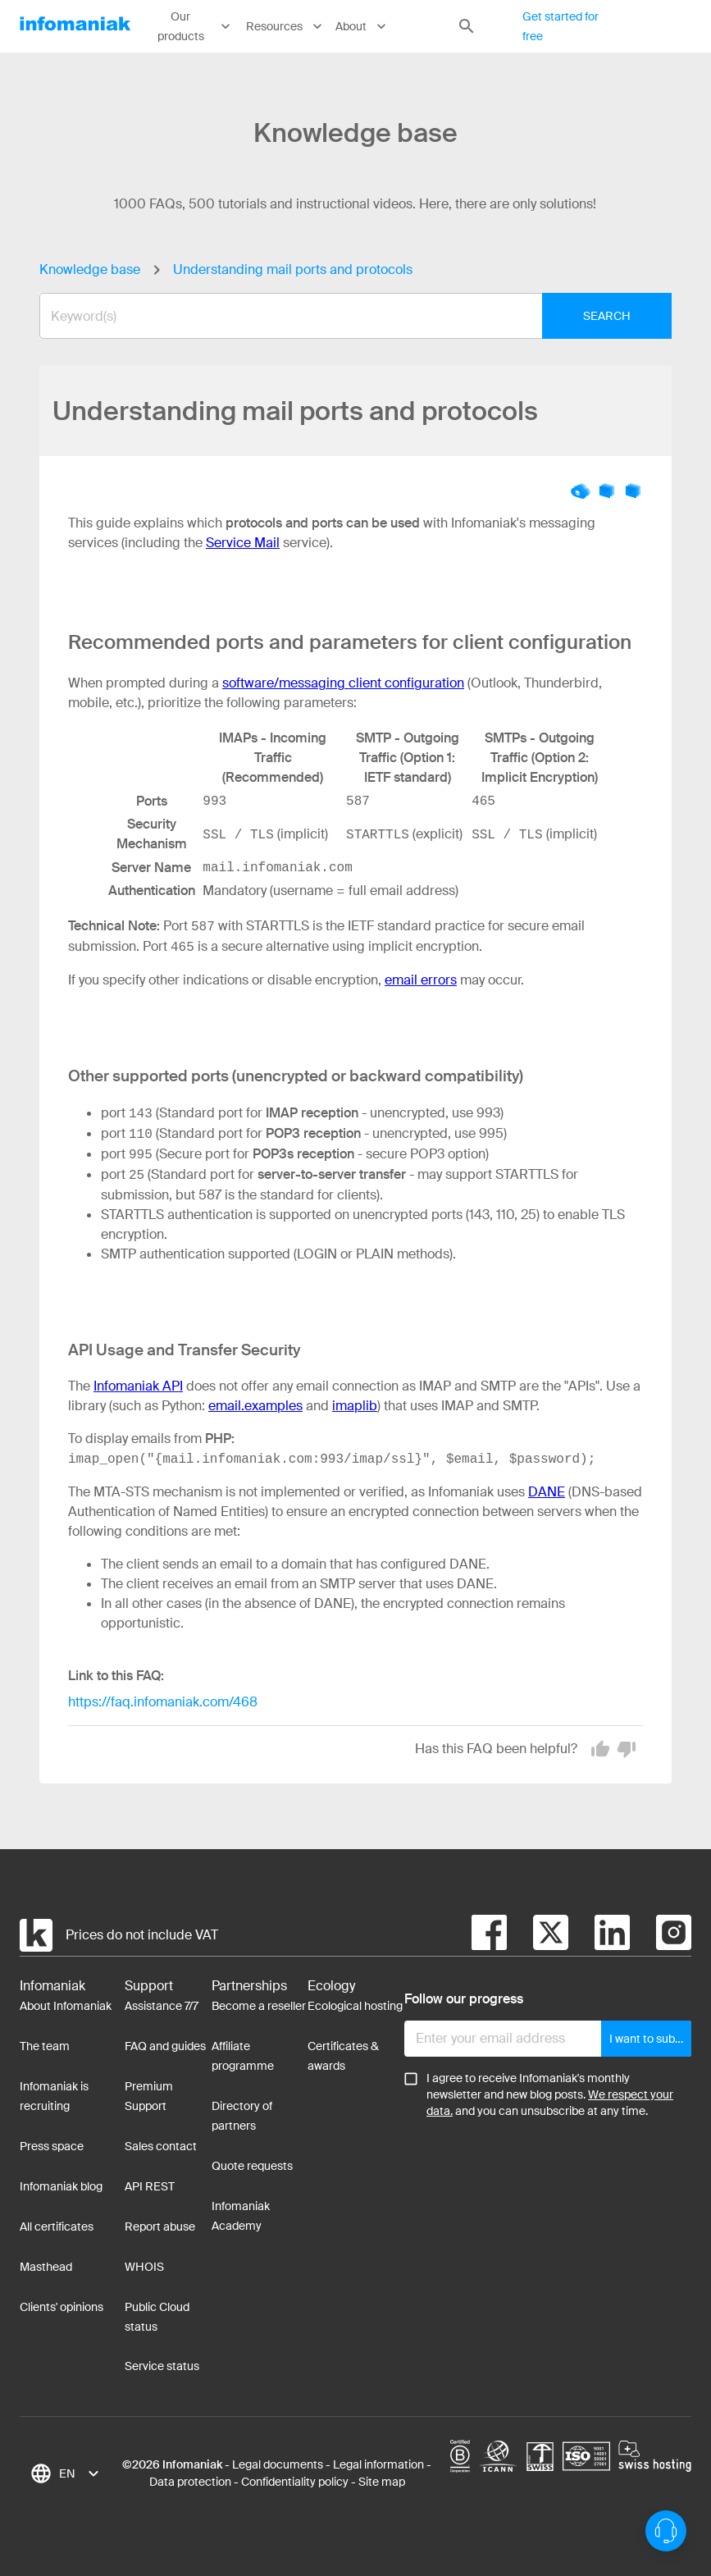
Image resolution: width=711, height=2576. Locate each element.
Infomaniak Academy (241, 2216)
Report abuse (160, 2226)
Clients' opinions (61, 2307)
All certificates (56, 2226)
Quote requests (252, 2165)
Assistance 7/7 (161, 2005)
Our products (195, 26)
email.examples (255, 1405)
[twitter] (537, 1935)
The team (45, 2046)
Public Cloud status (157, 2317)
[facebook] (489, 1935)
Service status (162, 2366)
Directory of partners (242, 2116)
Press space (52, 2146)
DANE (546, 1491)
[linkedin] (599, 1935)
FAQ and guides (165, 2046)
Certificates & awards (343, 2056)
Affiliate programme (243, 2056)
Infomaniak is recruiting (54, 2096)
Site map (381, 2481)
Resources (285, 26)
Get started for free (560, 26)
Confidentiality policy (295, 2481)
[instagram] (660, 1935)
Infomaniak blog (61, 2186)
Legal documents (277, 2464)
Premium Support (149, 2096)
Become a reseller (259, 2005)
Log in (665, 26)
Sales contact (161, 2146)
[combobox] (343, 315)
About (362, 26)
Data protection (190, 2481)
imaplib (354, 1405)
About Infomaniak (66, 2005)
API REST (150, 2186)
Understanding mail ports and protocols (292, 269)
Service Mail (243, 542)
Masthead (46, 2266)
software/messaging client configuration (343, 683)
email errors (421, 980)
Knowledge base (89, 269)
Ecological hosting (355, 2005)
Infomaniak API (138, 1386)
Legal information (378, 2464)
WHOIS (144, 2266)
